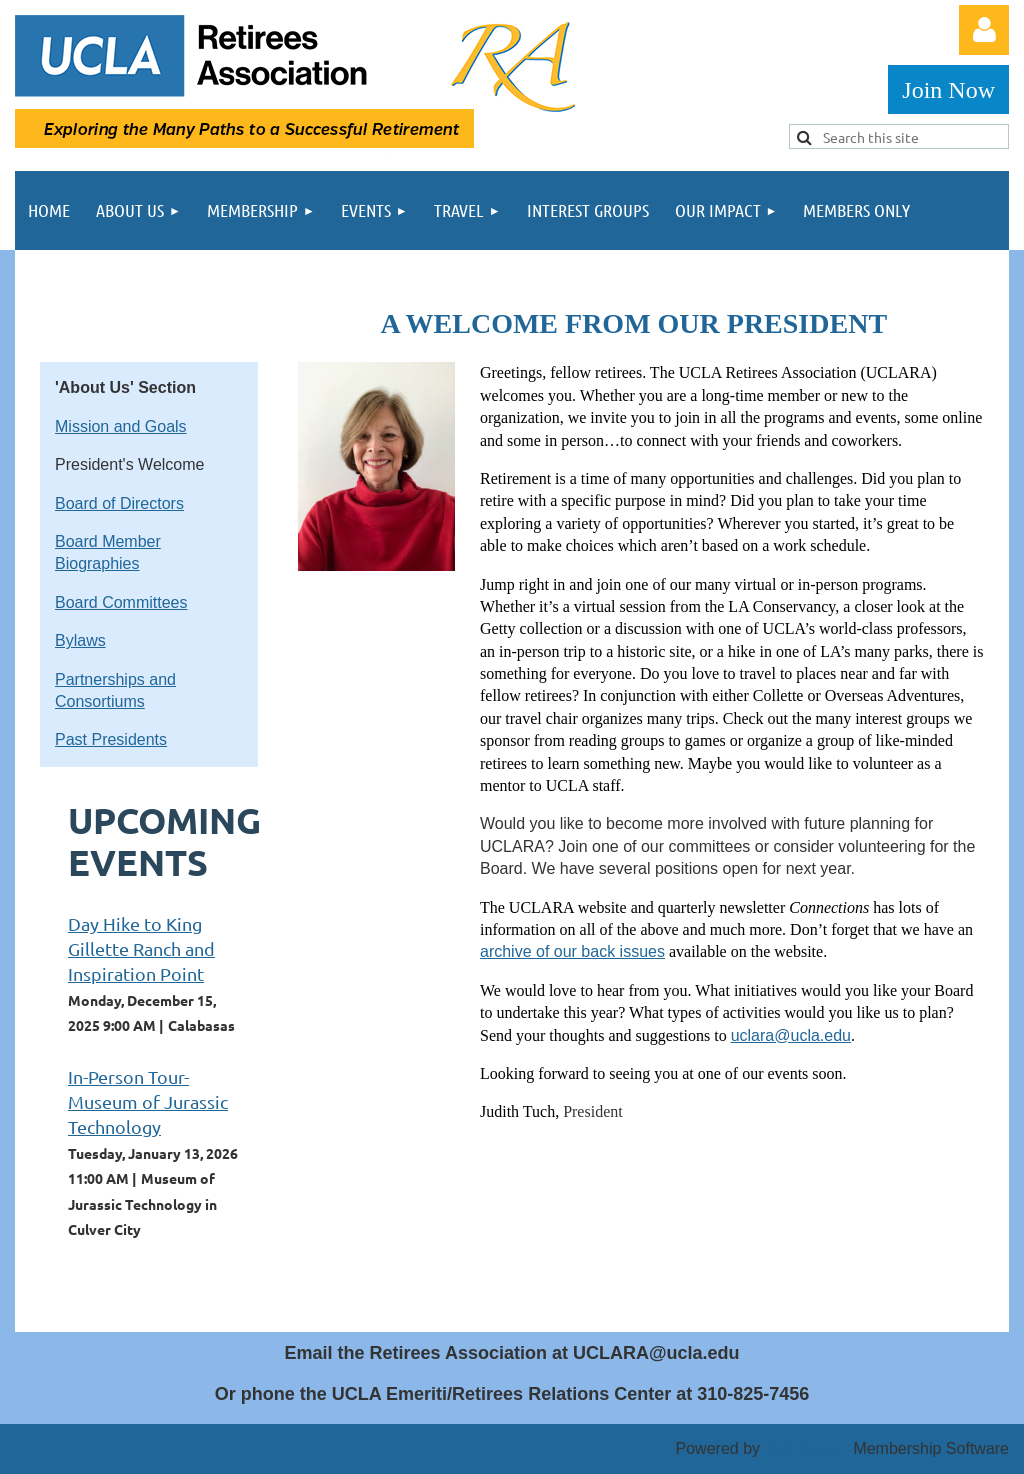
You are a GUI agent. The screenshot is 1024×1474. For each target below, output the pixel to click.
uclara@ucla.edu (791, 1035)
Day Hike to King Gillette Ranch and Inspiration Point (141, 948)
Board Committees (121, 602)
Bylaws (80, 640)
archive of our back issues (572, 951)
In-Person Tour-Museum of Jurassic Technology (148, 1101)
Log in (984, 30)
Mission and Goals (121, 426)
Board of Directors (119, 503)
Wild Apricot (806, 1448)
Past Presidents (111, 739)
